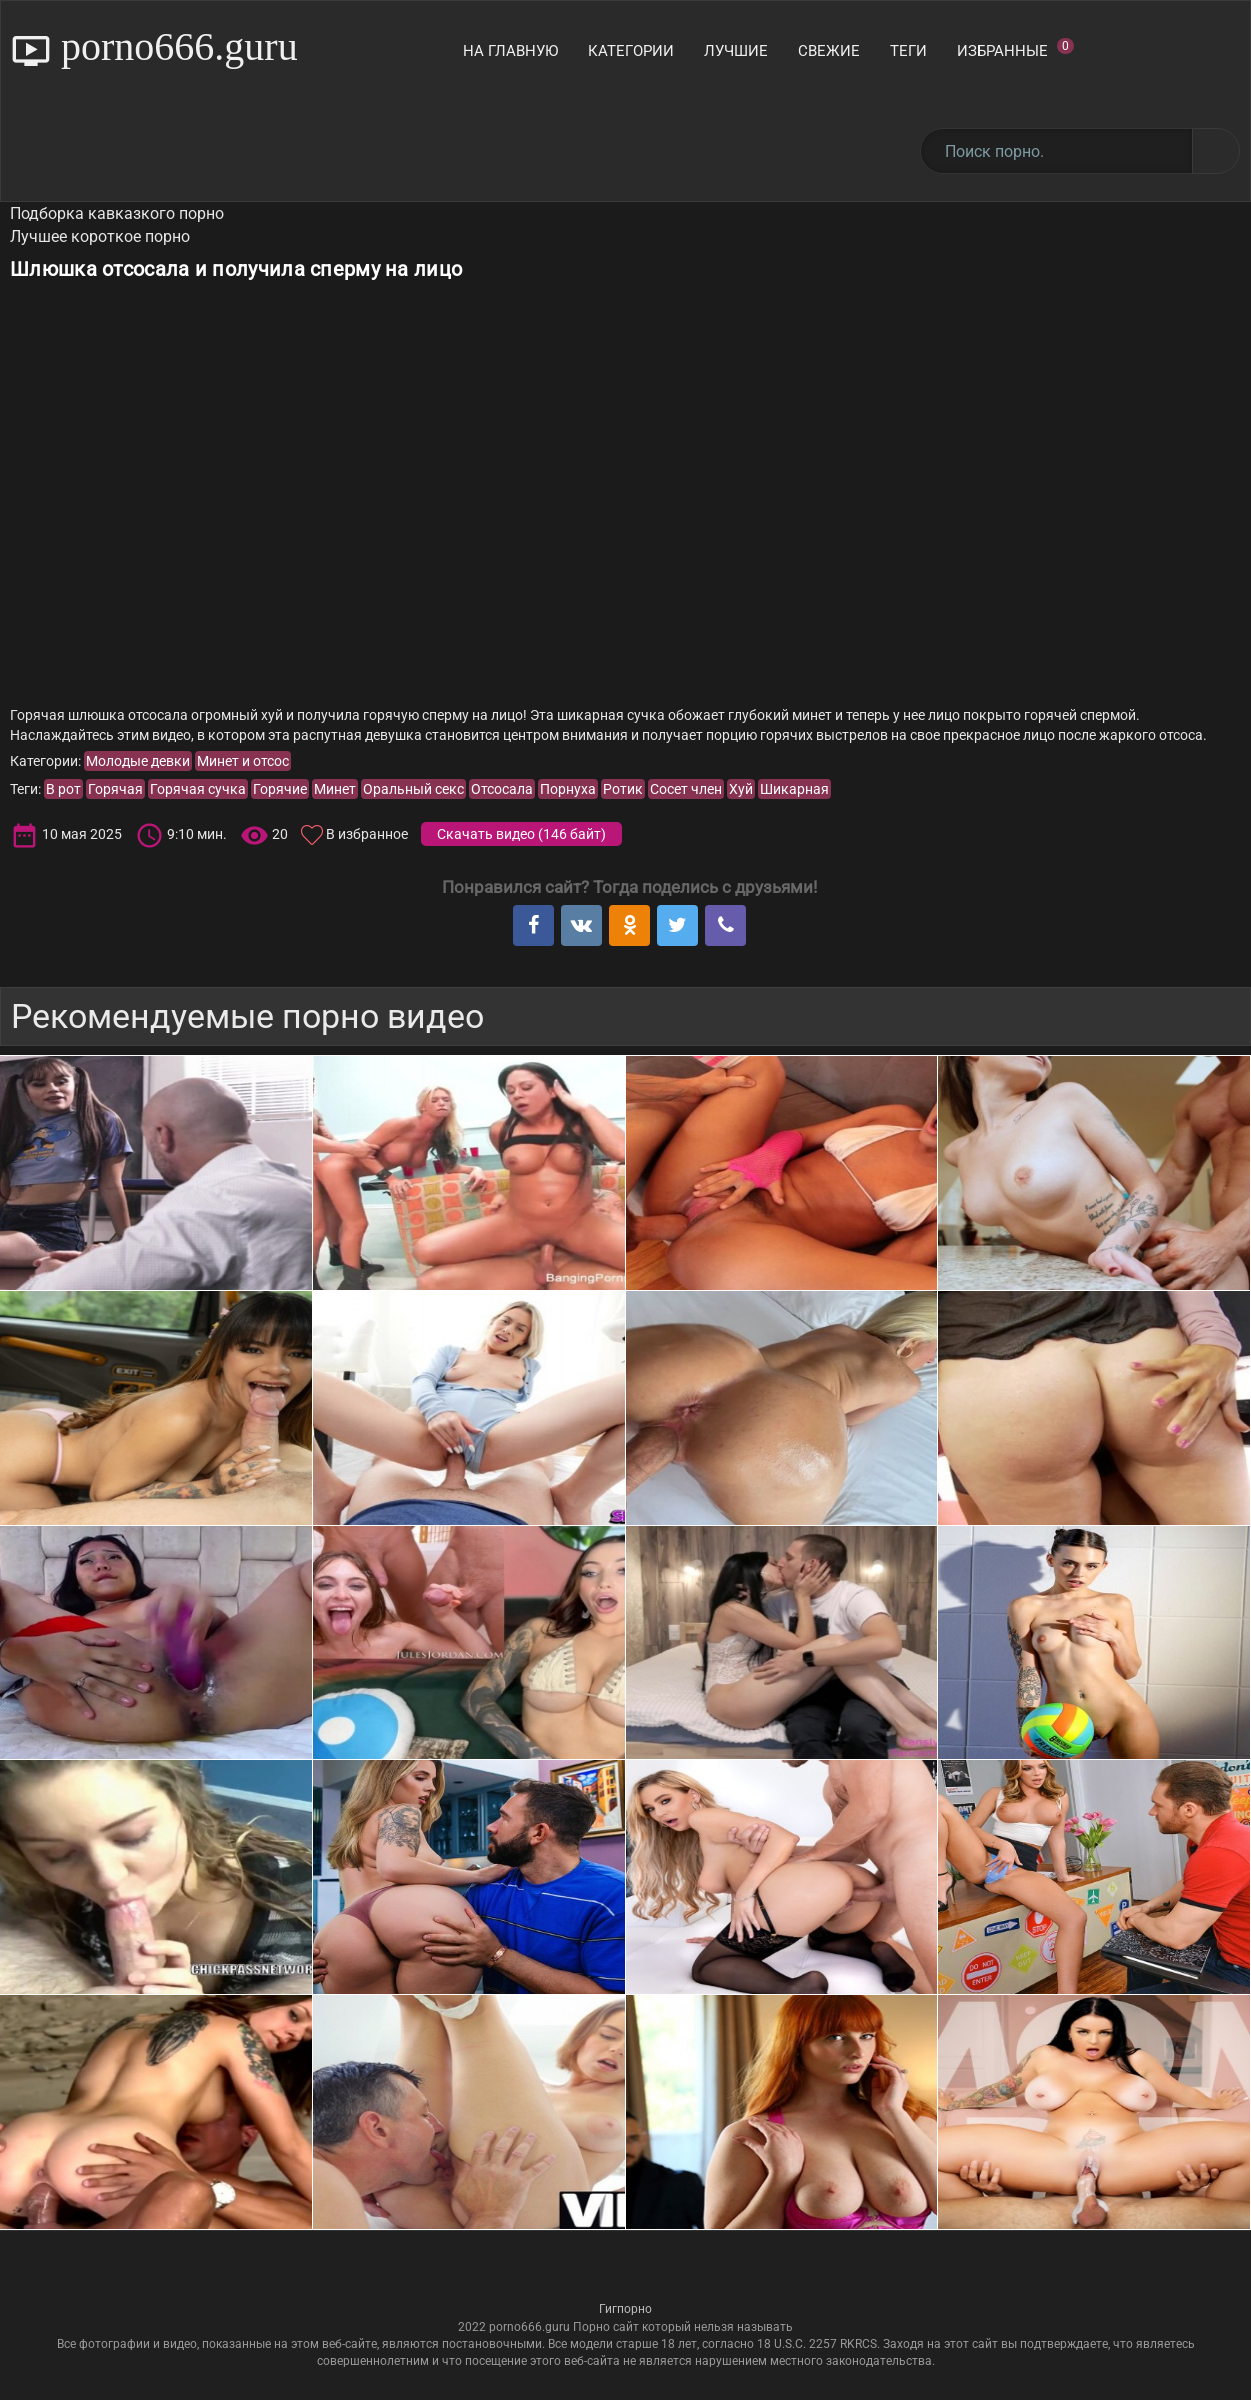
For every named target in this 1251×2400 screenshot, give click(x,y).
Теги (908, 51)
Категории (631, 51)
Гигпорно (625, 2309)
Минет (335, 789)
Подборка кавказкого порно (117, 213)
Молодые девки (138, 761)
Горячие (280, 789)
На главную (510, 51)
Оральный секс (413, 789)
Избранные (1015, 49)
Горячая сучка (198, 789)
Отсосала (502, 789)
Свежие (829, 51)
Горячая (115, 789)
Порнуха (568, 789)
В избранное (367, 834)
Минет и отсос (243, 761)
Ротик (623, 789)
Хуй (741, 789)
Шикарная (794, 789)
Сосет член (686, 789)
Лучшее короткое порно (100, 236)
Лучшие (736, 51)
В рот (63, 789)
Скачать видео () (521, 834)
